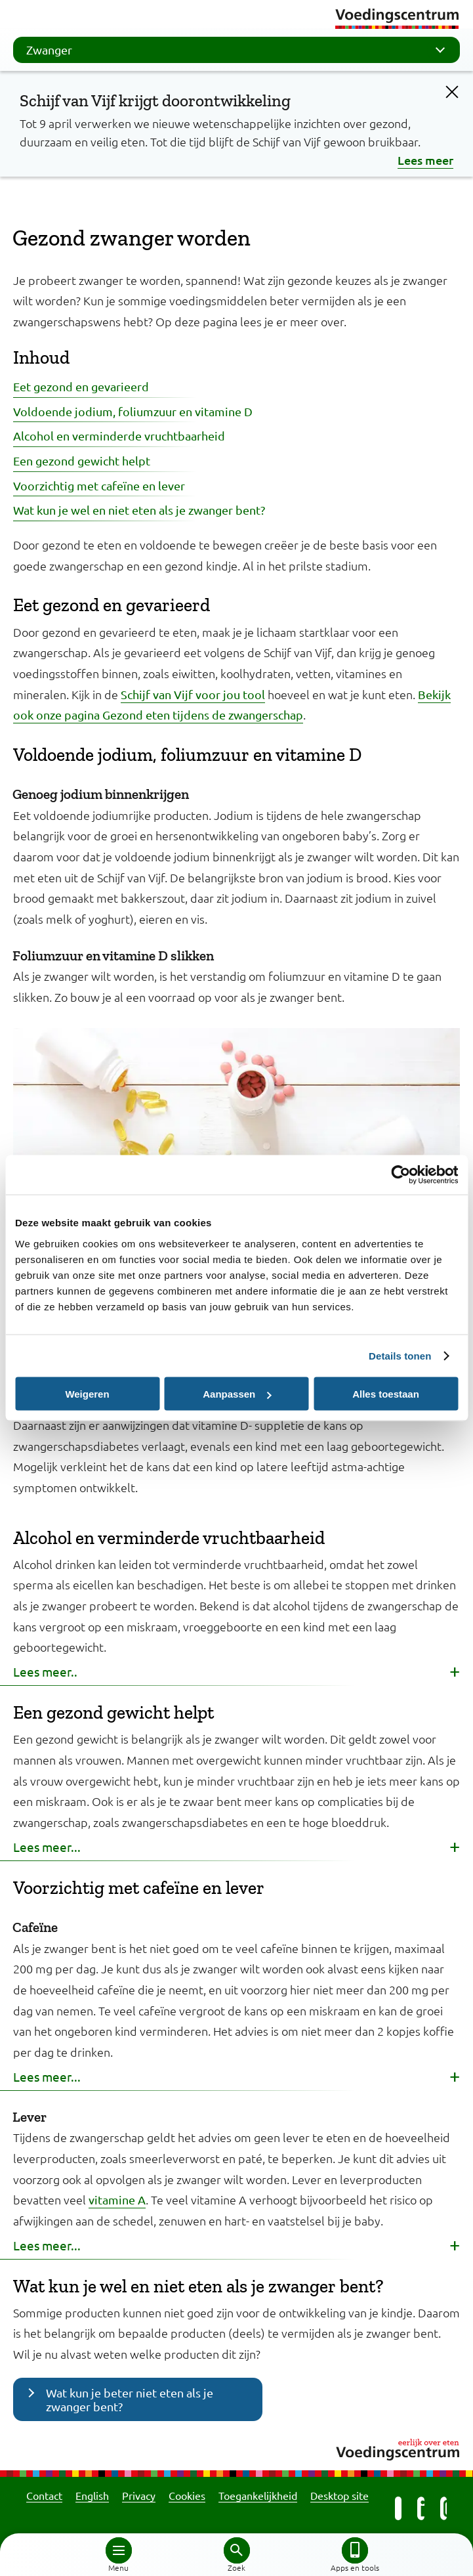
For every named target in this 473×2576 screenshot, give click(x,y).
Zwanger (239, 50)
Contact (44, 2495)
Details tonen (400, 1356)
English (92, 2495)
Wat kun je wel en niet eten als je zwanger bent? (139, 510)
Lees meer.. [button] (45, 1671)
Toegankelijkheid (257, 2495)
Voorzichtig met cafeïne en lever (99, 485)
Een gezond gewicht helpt (81, 460)
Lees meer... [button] (47, 1847)
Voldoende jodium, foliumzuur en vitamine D (133, 411)
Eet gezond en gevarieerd (81, 386)
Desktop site (339, 2495)
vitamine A (117, 2199)
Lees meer (425, 159)
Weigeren (87, 1394)
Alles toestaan (385, 1394)
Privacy (138, 2495)
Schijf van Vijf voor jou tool (193, 694)
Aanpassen (237, 1394)
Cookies (187, 2495)
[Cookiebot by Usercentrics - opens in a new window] (400, 1175)
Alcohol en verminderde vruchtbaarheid (119, 435)
